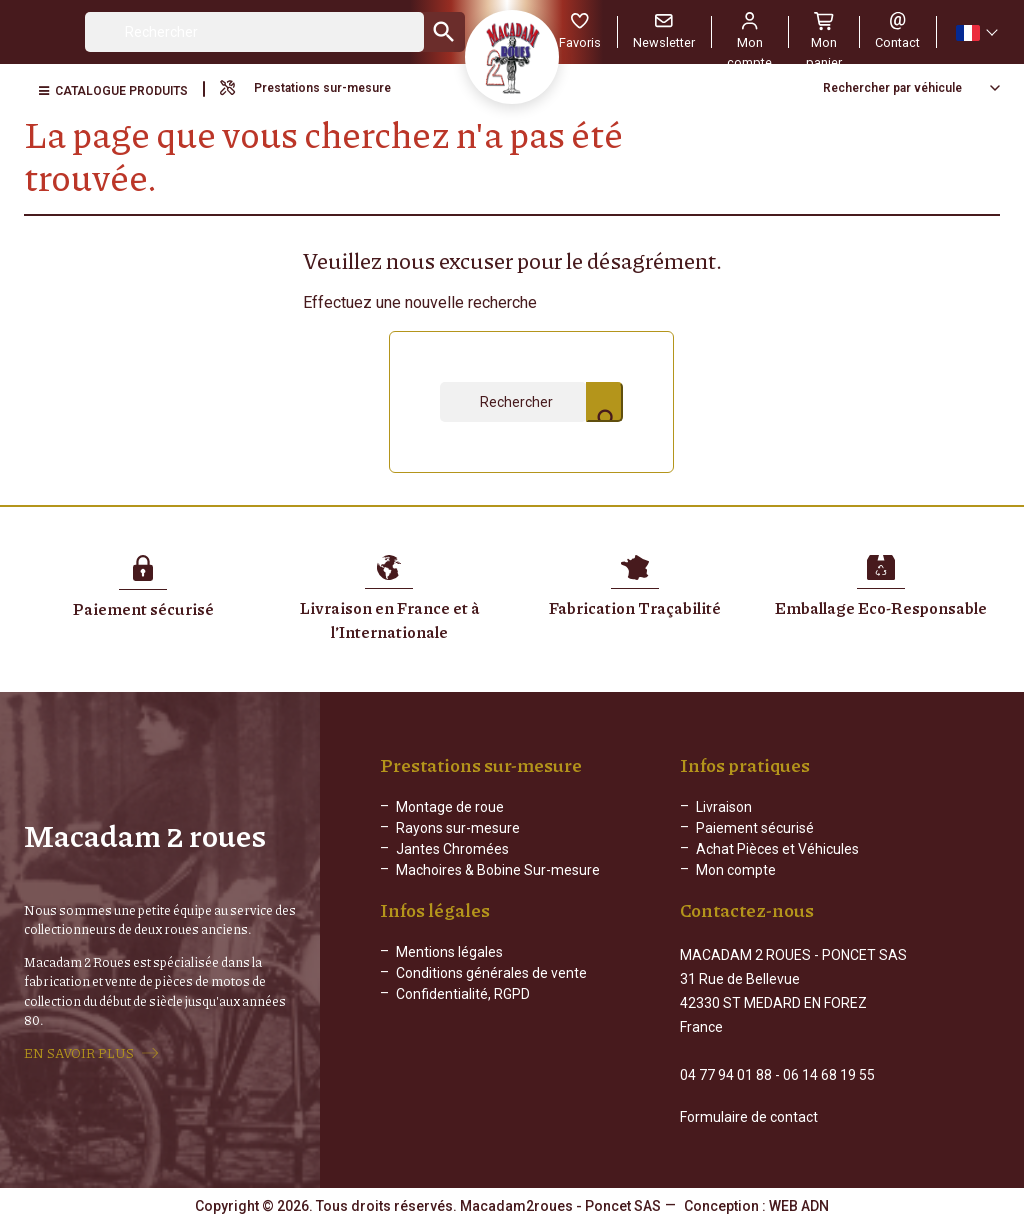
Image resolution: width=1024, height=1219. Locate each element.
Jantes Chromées (452, 849)
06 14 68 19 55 (829, 1073)
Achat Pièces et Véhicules (777, 849)
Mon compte (736, 870)
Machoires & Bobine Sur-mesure (498, 870)
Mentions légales (449, 968)
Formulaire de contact (749, 1115)
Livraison (724, 807)
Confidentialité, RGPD (463, 1010)
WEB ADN (799, 1204)
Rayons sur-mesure (458, 828)
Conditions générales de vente (491, 989)
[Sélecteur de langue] (976, 32)
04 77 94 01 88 (726, 1073)
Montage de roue (450, 807)
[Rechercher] (254, 32)
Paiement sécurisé (755, 828)
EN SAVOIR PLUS (79, 1052)
